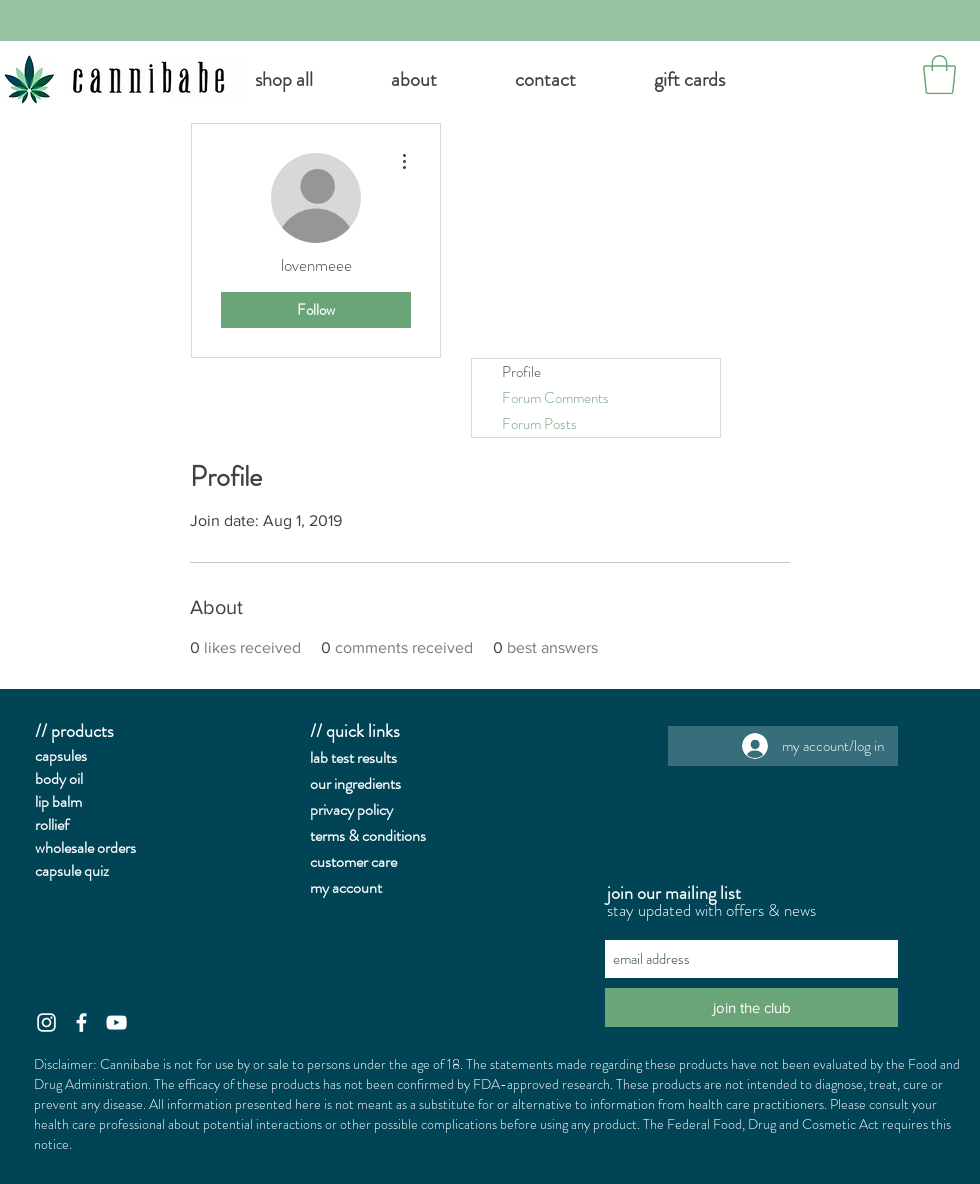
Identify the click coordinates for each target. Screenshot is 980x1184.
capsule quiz (72, 870)
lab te (326, 757)
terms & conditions (368, 835)
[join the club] (751, 1007)
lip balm (58, 801)
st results (370, 757)
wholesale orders (85, 847)
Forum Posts (539, 424)
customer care (353, 861)
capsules (61, 755)
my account (346, 887)
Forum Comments (555, 398)
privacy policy (351, 809)
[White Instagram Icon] (46, 1022)
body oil (59, 778)
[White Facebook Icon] (81, 1022)
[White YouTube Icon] (116, 1022)
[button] (414, 80)
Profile (521, 372)
